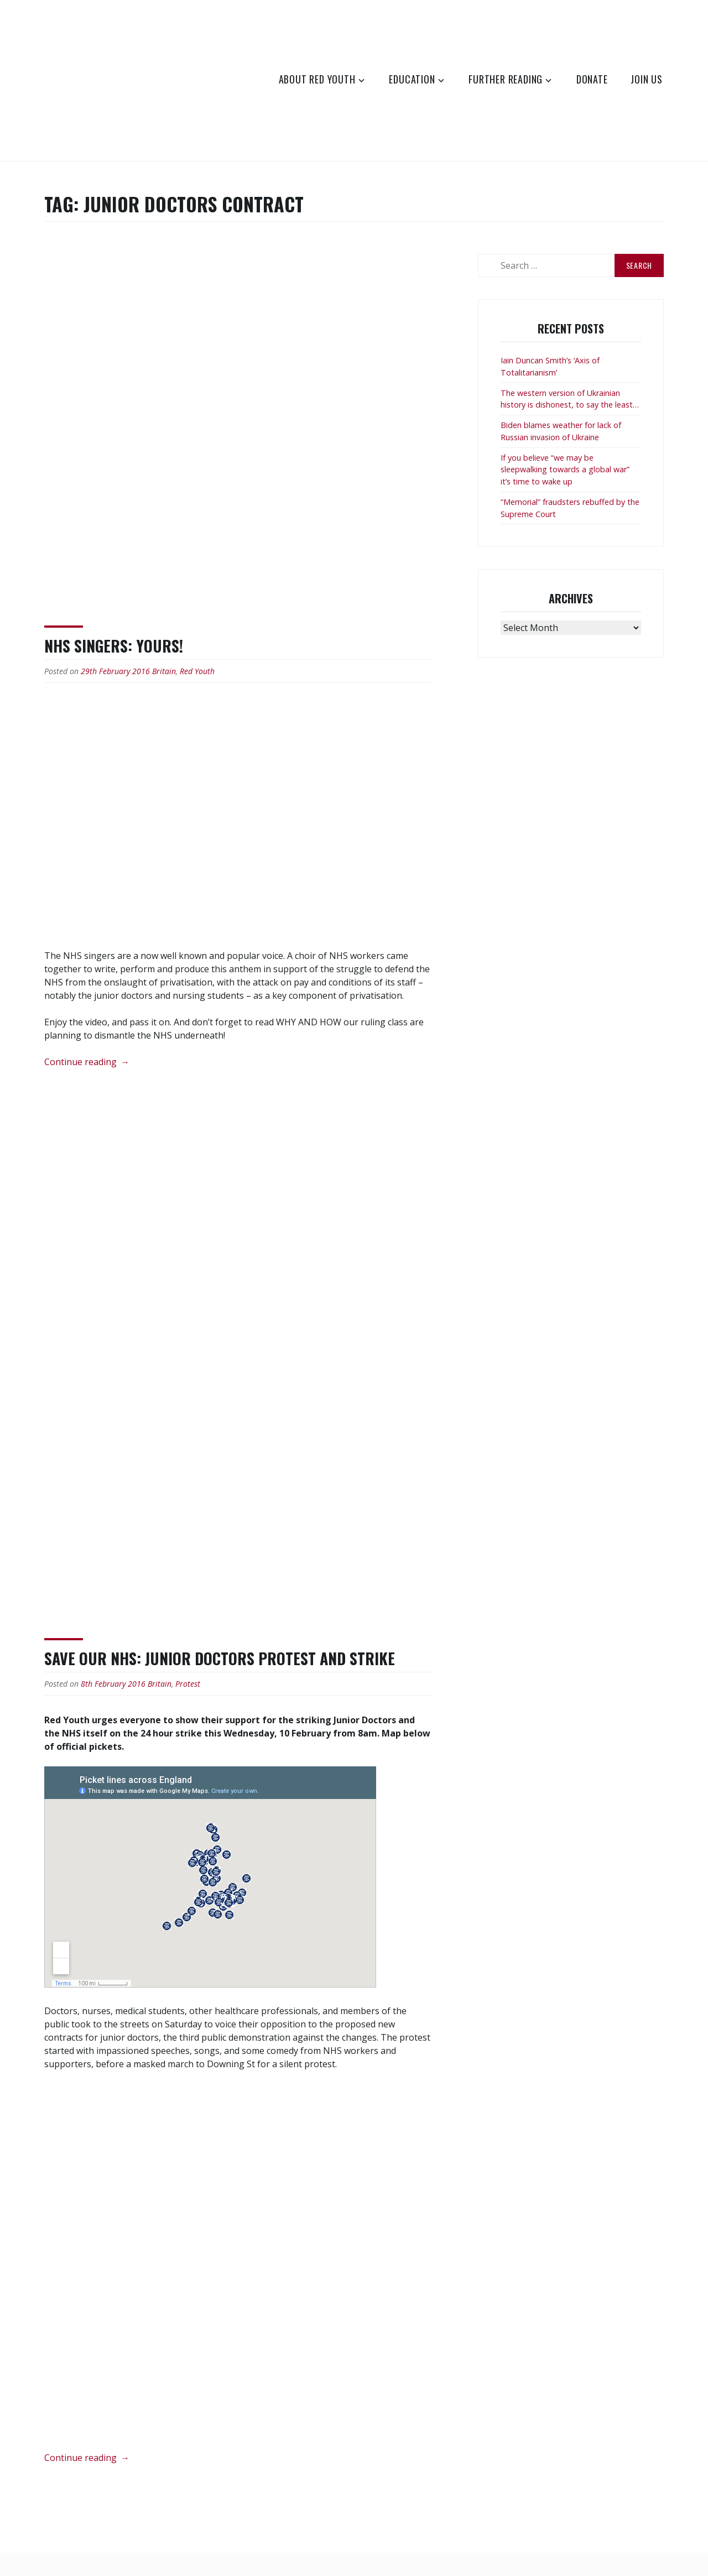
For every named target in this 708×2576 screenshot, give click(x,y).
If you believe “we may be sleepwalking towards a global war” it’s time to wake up (565, 469)
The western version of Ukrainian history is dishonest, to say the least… (570, 399)
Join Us (647, 79)
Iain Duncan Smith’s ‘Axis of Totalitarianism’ (550, 366)
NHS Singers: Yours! (113, 645)
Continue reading (86, 1062)
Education (412, 79)
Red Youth (197, 671)
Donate (592, 79)
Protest (187, 1683)
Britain (164, 671)
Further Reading (505, 79)
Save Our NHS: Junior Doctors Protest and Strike (219, 1658)
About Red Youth (317, 79)
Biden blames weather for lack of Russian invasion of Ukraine (561, 431)
